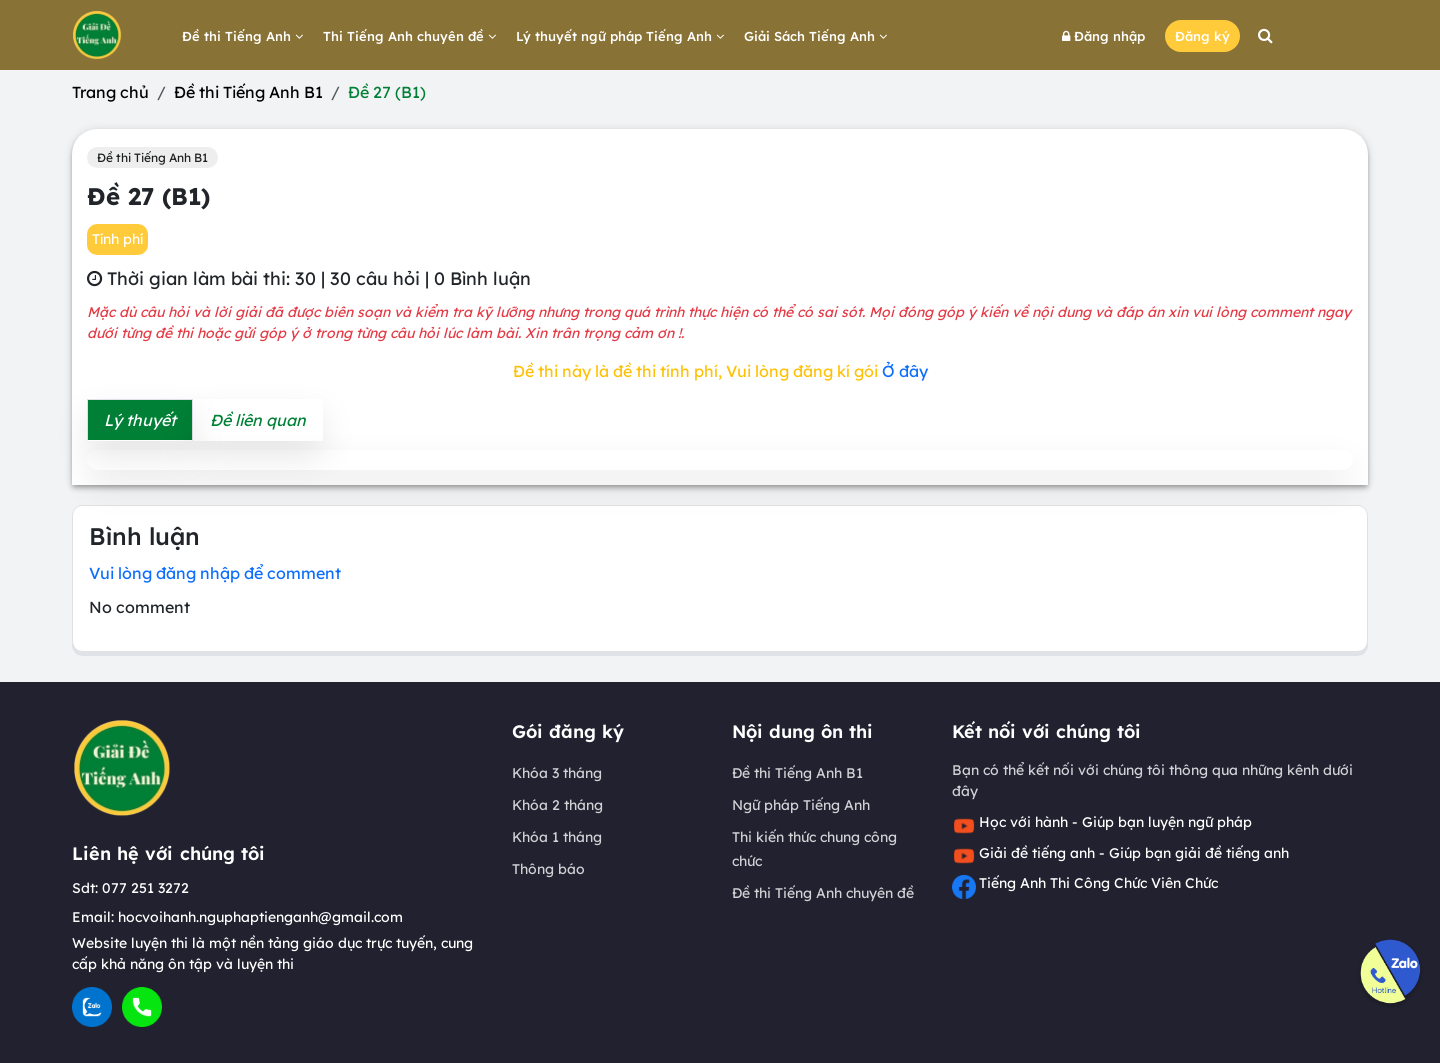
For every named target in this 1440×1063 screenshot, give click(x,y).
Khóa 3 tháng (557, 773)
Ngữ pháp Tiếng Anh (801, 805)
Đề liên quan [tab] (258, 420)
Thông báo (548, 869)
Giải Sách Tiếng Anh (815, 36)
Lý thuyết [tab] (140, 420)
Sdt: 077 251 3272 (130, 888)
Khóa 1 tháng (557, 837)
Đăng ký (1202, 36)
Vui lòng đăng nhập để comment (215, 573)
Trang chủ (110, 92)
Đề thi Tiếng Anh (242, 36)
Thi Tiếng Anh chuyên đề (409, 36)
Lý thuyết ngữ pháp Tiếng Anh (620, 36)
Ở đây (905, 371)
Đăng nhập (1103, 36)
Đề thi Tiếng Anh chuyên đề (823, 893)
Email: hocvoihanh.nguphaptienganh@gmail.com (237, 917)
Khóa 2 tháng (557, 805)
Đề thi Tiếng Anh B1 (248, 92)
